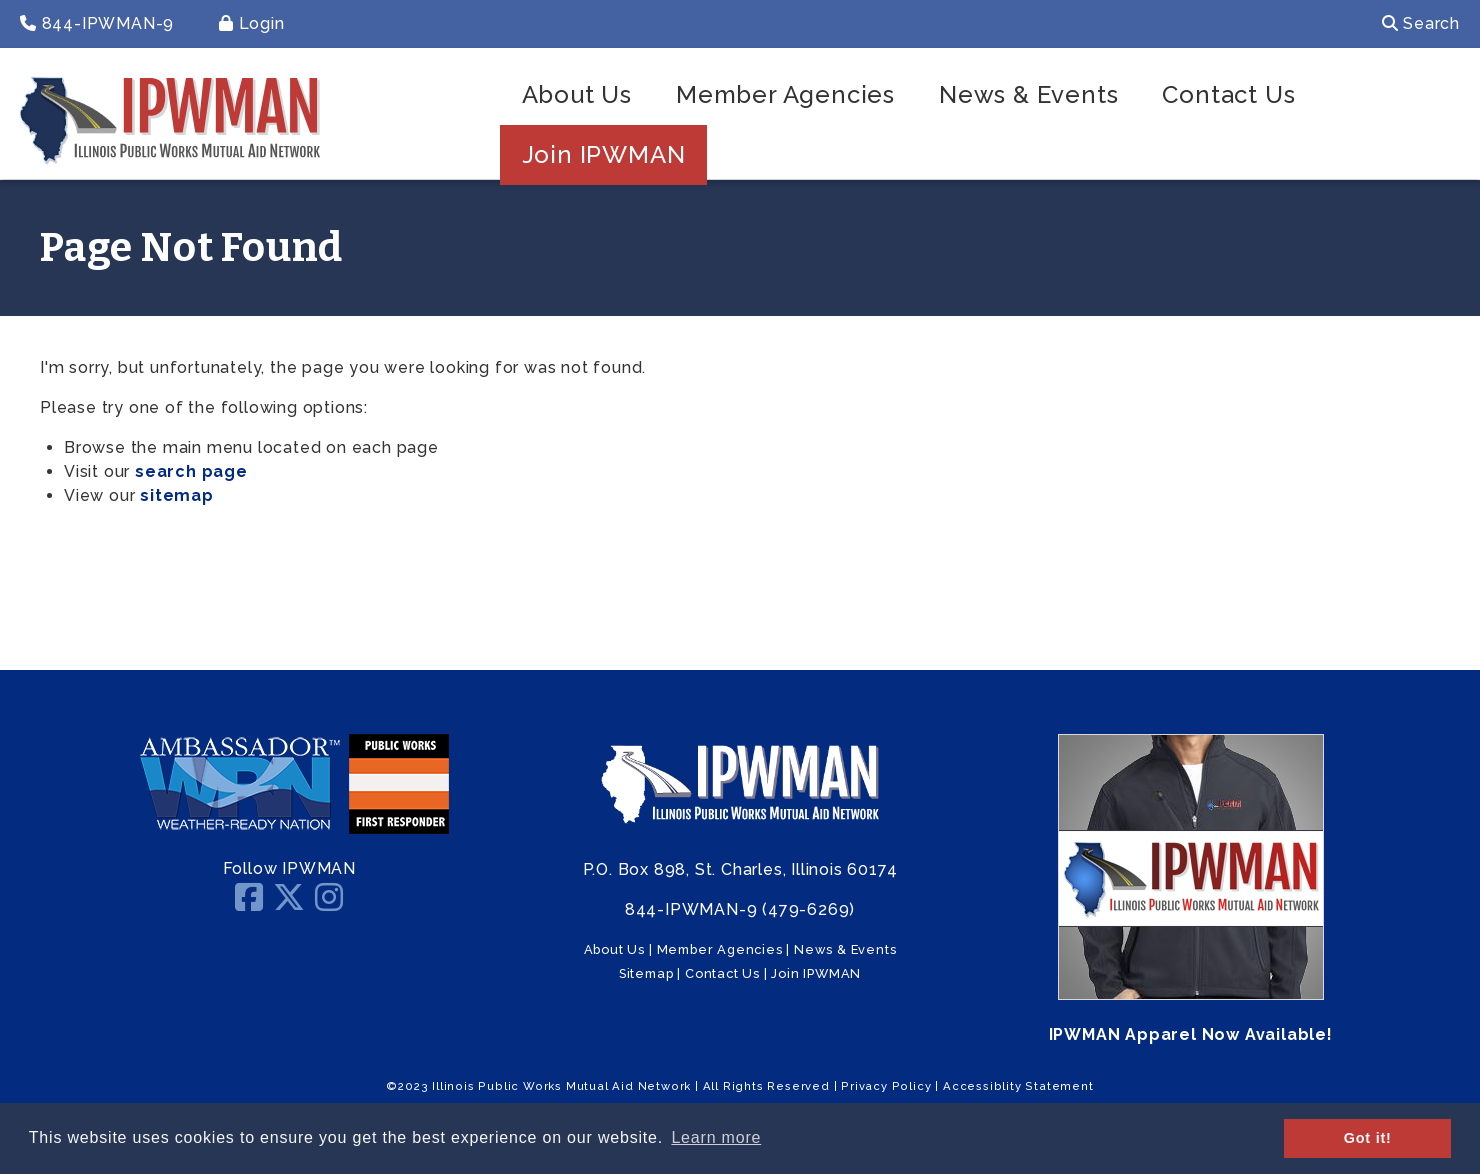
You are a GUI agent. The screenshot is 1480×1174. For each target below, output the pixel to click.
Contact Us (1228, 94)
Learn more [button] (716, 1137)
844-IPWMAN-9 (97, 23)
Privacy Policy (886, 1086)
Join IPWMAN (604, 154)
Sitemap (646, 973)
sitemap (177, 495)
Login (252, 23)
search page (191, 471)
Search (1421, 23)
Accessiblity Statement (1018, 1086)
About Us (577, 94)
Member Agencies (785, 94)
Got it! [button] (1368, 1138)
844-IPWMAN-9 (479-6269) (740, 909)
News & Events (1028, 94)
